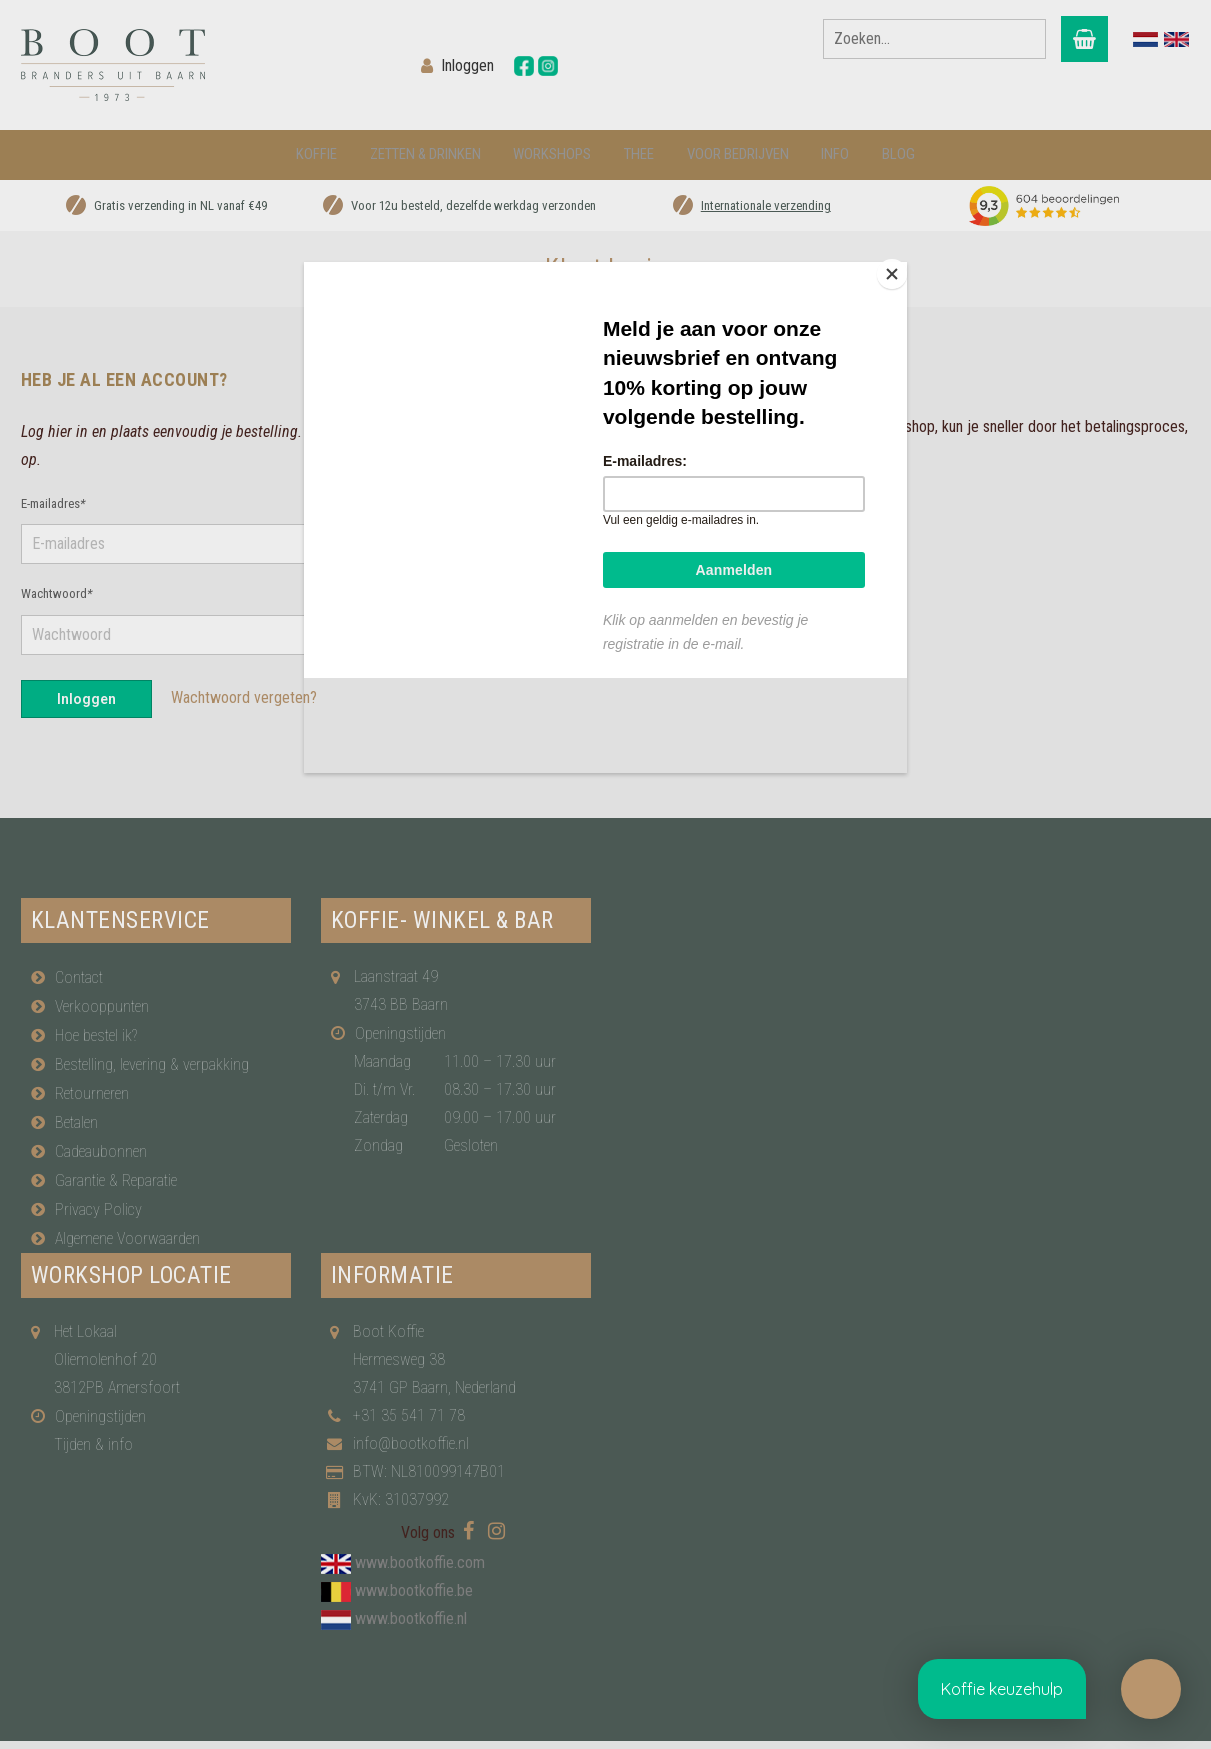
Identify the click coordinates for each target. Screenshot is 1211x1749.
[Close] (902, 267)
